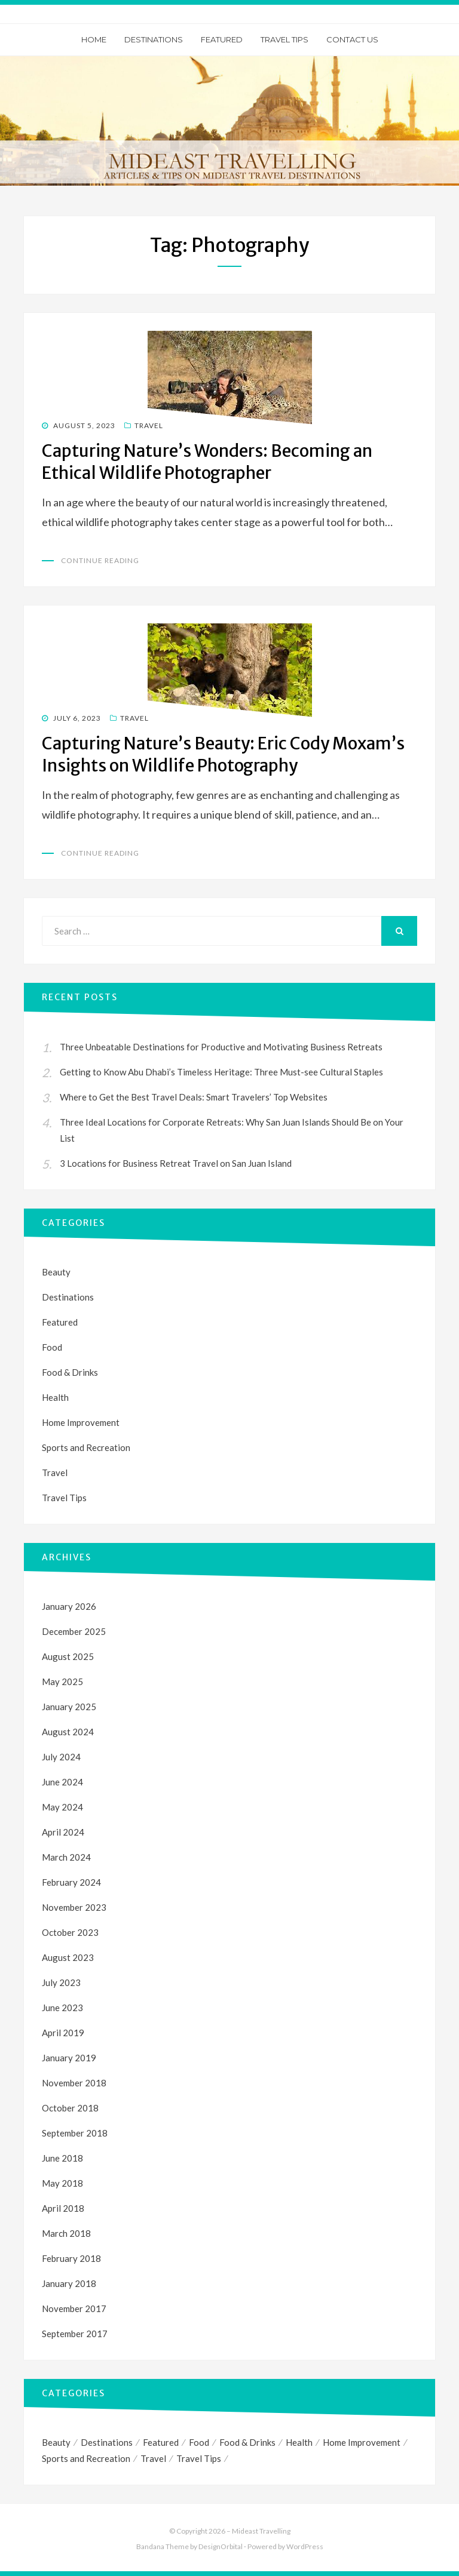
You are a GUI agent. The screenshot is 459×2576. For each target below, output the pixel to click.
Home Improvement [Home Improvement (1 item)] (361, 2442)
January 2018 (69, 2283)
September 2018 (75, 2133)
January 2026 (69, 1606)
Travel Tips (284, 39)
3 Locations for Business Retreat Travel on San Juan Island (176, 1163)
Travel (148, 425)
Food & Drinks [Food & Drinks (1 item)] (247, 2442)
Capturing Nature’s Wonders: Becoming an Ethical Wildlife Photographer (207, 461)
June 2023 (62, 2007)
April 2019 (63, 2032)
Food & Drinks (70, 1372)
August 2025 (68, 1656)
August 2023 (68, 1957)
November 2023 (74, 1907)
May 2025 (62, 1681)
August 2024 (68, 1731)
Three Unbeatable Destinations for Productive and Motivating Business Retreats (221, 1046)
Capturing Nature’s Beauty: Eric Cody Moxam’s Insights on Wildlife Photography (223, 754)
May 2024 (62, 1807)
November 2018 (74, 2082)
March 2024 (66, 1857)
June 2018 (62, 2158)
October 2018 (70, 2107)
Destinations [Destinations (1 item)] (107, 2442)
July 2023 (61, 1982)
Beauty (56, 1272)
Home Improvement (81, 1422)
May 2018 (62, 2183)
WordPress (304, 2547)
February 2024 (71, 1882)
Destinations (153, 39)
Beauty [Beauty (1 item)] (56, 2442)
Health (55, 1397)
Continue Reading (100, 560)
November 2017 (74, 2308)
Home (93, 39)
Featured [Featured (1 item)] (161, 2442)
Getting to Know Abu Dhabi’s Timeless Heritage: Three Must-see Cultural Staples (221, 1071)
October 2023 (70, 1932)
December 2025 (74, 1631)
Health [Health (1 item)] (299, 2442)
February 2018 (71, 2258)
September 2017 (75, 2333)
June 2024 (62, 1781)
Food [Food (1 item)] (199, 2442)
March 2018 (66, 2233)
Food (52, 1347)
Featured (222, 39)
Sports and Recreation (86, 1447)
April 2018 (63, 2208)
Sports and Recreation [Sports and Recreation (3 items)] (86, 2458)
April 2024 (63, 1832)
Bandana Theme (162, 2547)
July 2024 (61, 1756)
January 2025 (69, 1706)
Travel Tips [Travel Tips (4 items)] (198, 2458)
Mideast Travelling (261, 2530)
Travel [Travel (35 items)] (153, 2458)
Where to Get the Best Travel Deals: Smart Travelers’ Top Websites (194, 1097)
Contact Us (352, 39)
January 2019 (69, 2057)
